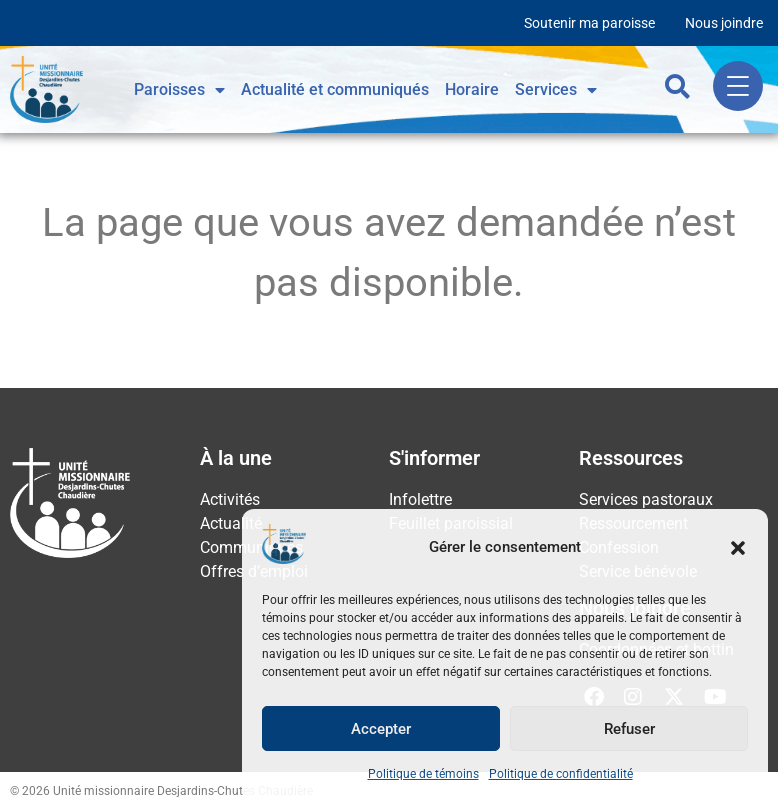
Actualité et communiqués (335, 89)
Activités (230, 499)
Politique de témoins (423, 774)
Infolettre (420, 499)
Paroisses (179, 90)
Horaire (472, 89)
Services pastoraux (646, 499)
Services (556, 90)
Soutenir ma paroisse (589, 23)
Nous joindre (724, 23)
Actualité (231, 523)
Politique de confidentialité (561, 774)
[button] (738, 548)
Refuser (629, 729)
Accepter (381, 729)
